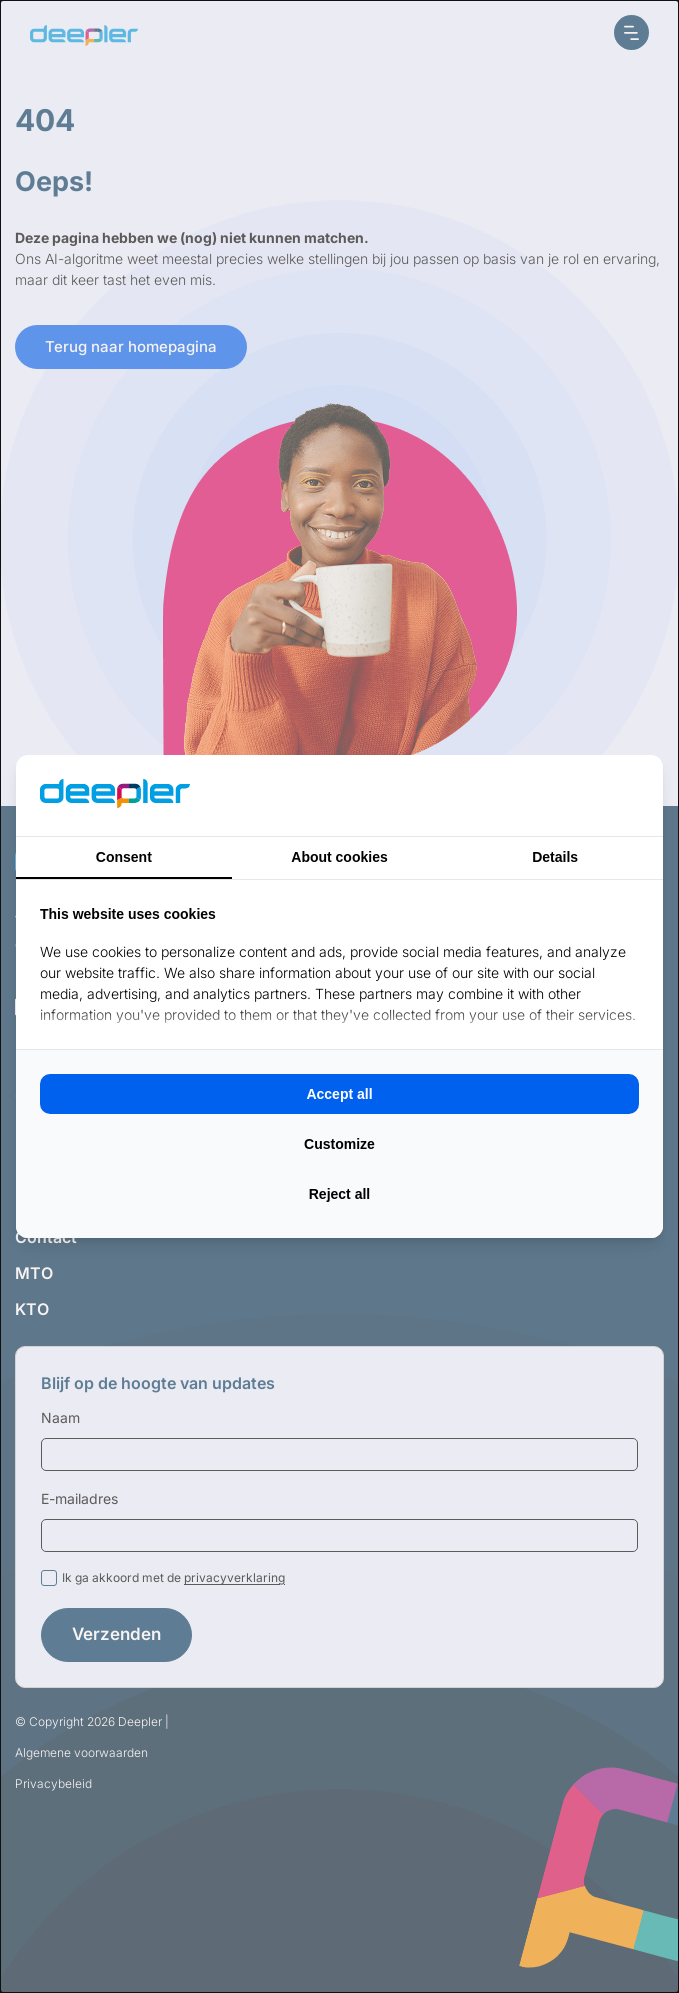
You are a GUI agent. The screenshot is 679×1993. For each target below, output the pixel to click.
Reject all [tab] (339, 1194)
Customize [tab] (339, 1144)
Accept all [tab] (339, 1094)
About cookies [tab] (339, 857)
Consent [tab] (124, 857)
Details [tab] (555, 857)
